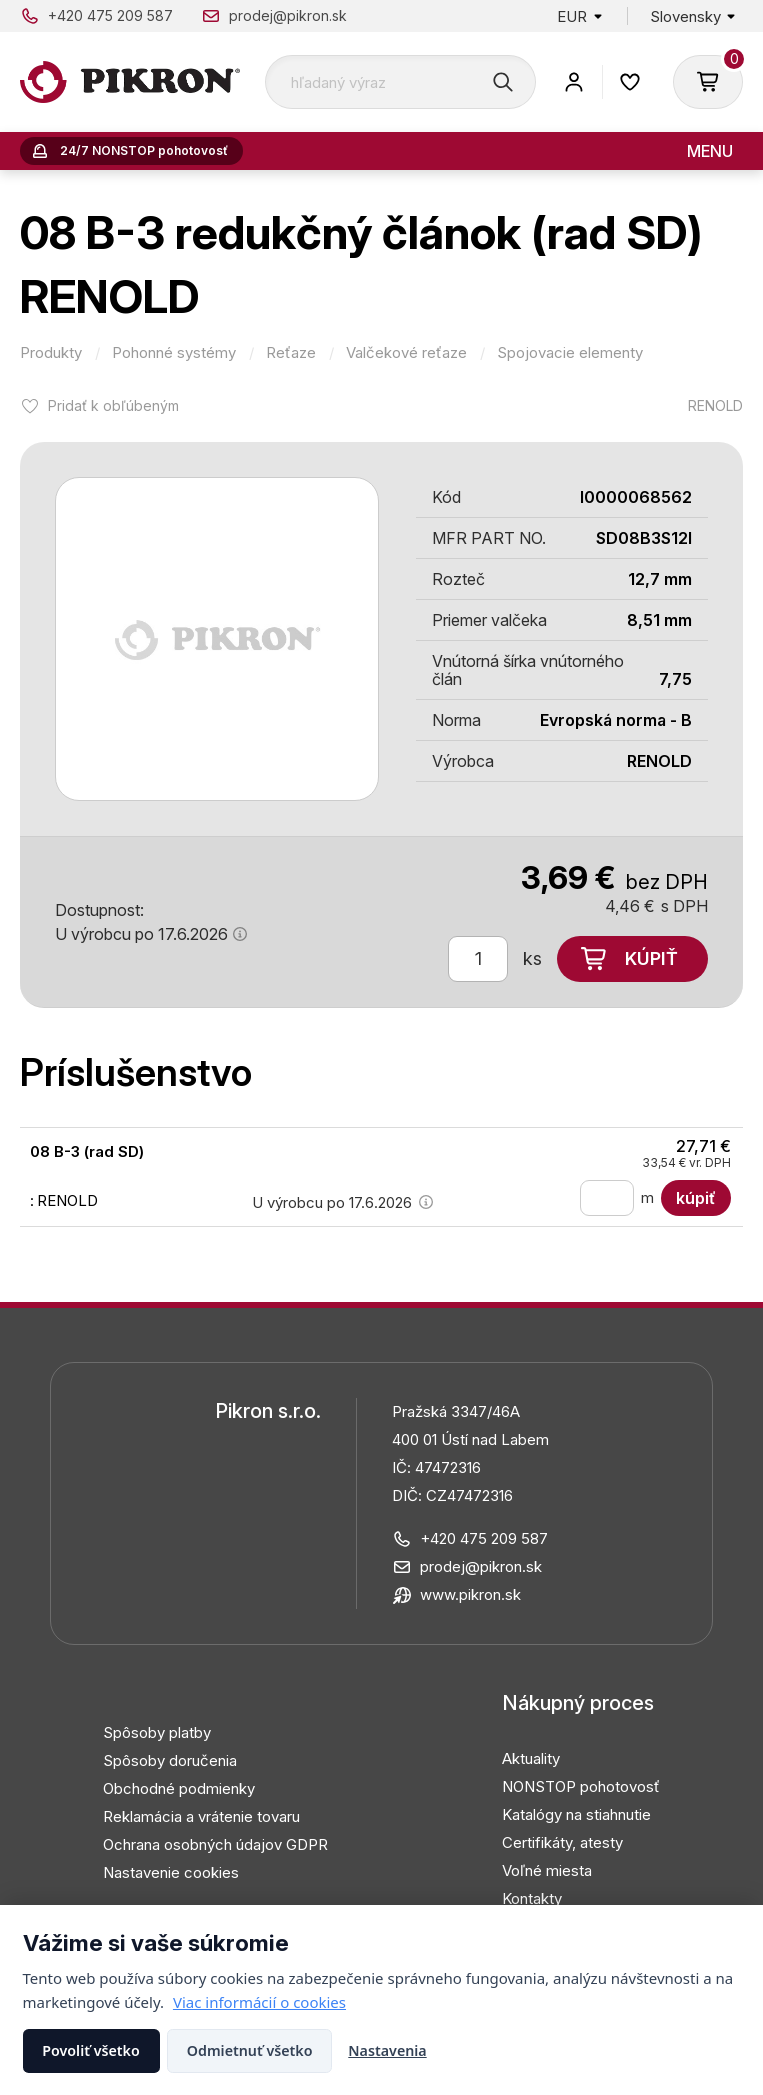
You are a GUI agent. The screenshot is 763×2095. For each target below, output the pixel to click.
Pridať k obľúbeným (113, 405)
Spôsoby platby (157, 1732)
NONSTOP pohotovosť (581, 1786)
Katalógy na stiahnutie (576, 1814)
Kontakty (532, 1898)
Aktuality (531, 1758)
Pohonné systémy (174, 353)
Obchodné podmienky (179, 1788)
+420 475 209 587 (110, 15)
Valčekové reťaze (406, 353)
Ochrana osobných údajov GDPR (215, 1844)
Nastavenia (387, 2050)
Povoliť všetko (91, 2050)
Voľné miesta (547, 1870)
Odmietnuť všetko (250, 2050)
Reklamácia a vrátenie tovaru (201, 1816)
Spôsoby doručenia (170, 1760)
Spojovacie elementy (570, 353)
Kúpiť (651, 958)
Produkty (51, 353)
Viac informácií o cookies (259, 2002)
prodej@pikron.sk (288, 15)
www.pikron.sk (470, 1594)
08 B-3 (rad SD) (87, 1151)
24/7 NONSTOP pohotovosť (144, 150)
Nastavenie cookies (171, 1872)
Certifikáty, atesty (562, 1842)
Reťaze (291, 353)
